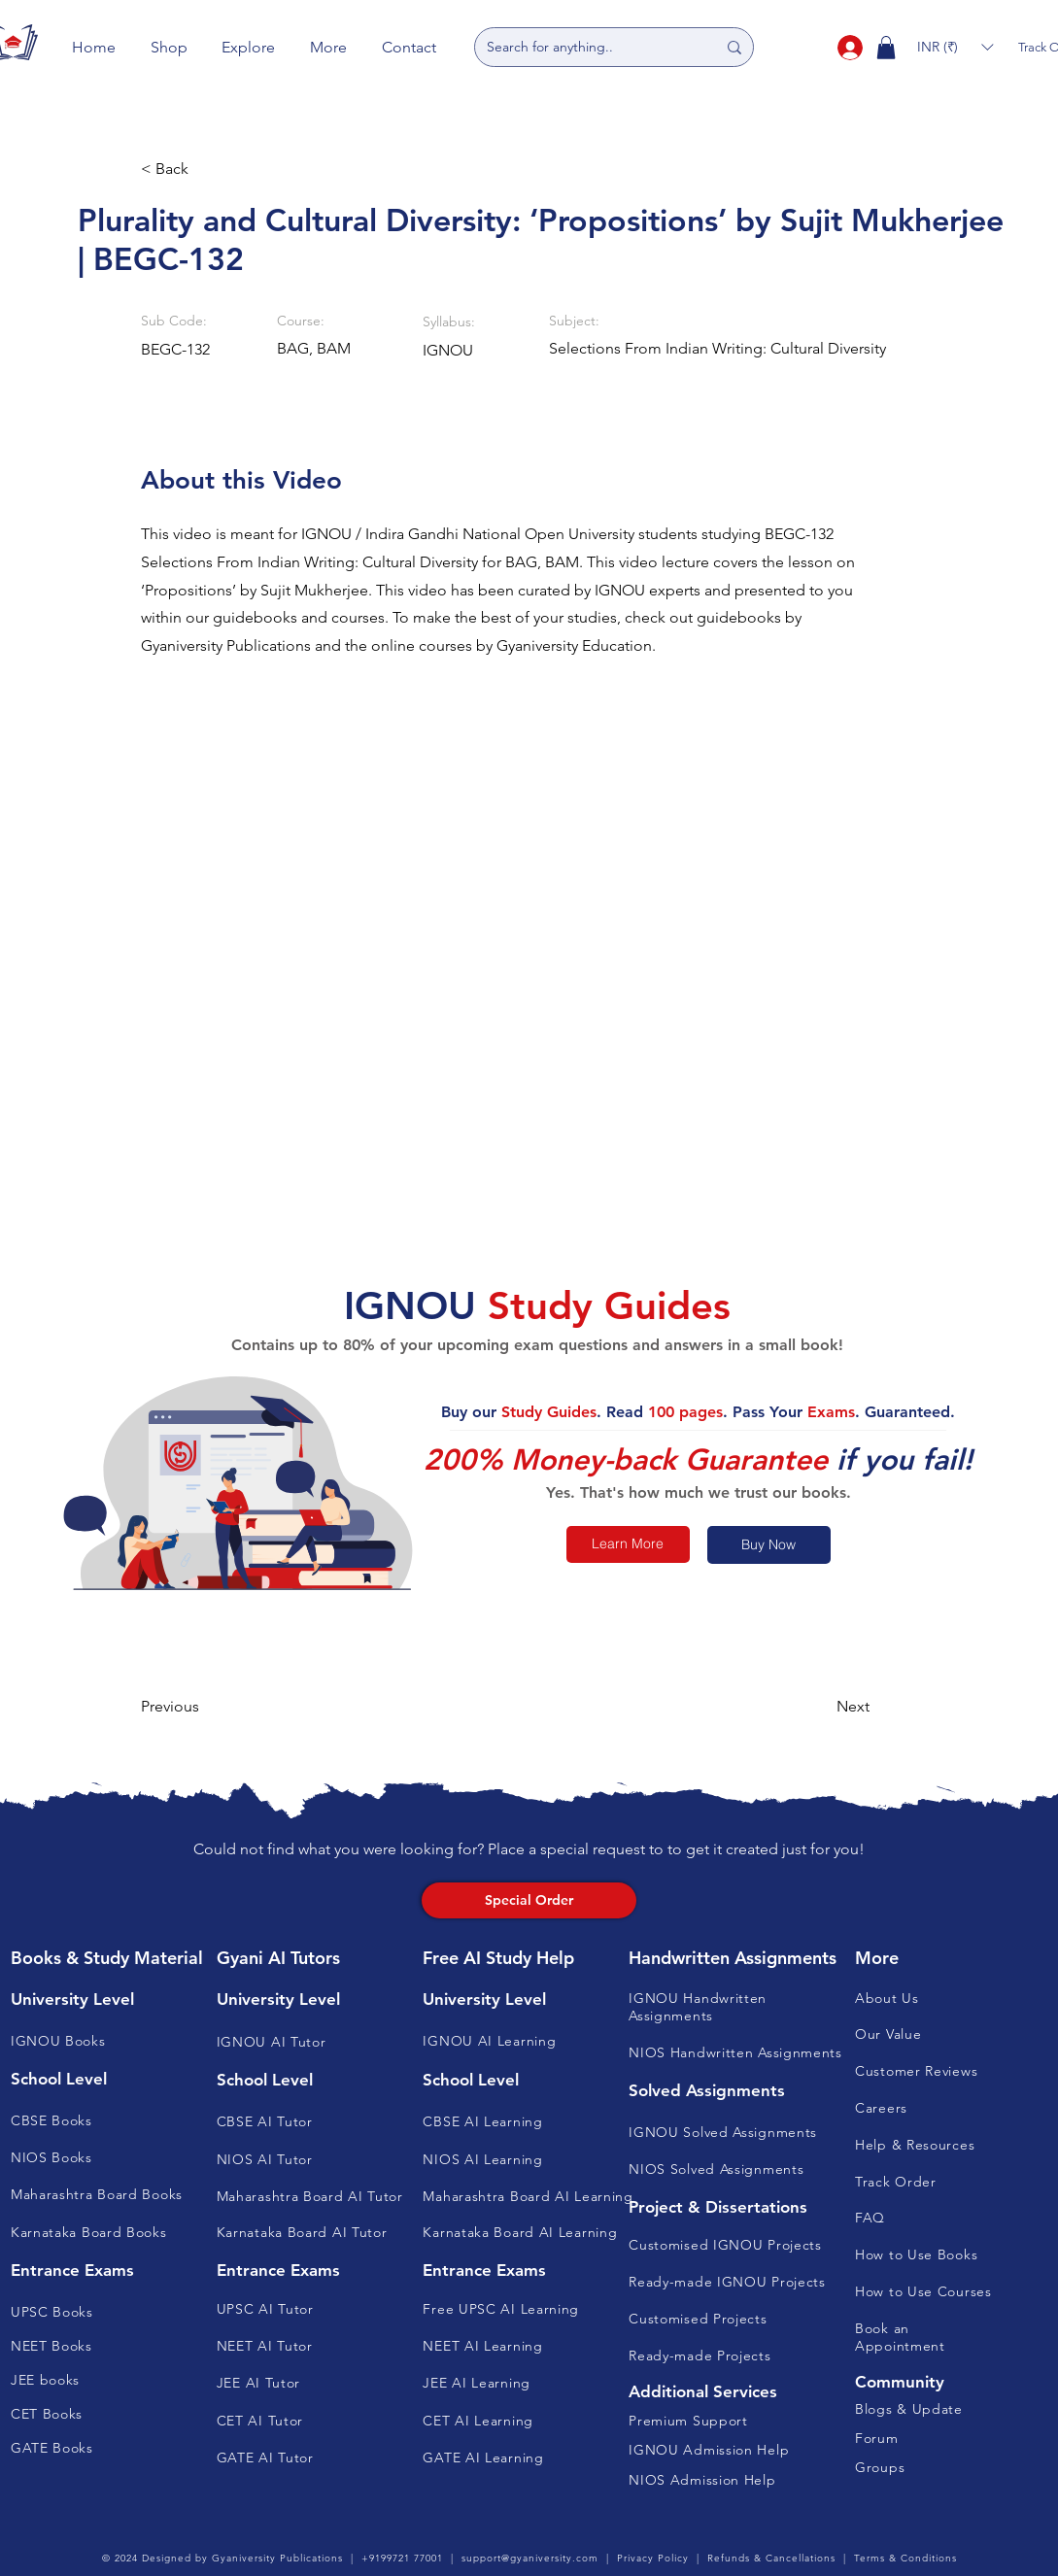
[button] (169, 47)
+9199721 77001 (402, 2558)
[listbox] (955, 47)
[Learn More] (628, 1544)
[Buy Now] (769, 1545)
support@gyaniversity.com (529, 2558)
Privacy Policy (653, 2558)
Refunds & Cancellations (771, 2558)
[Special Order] (529, 1900)
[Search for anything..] (587, 47)
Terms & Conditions (905, 2558)
